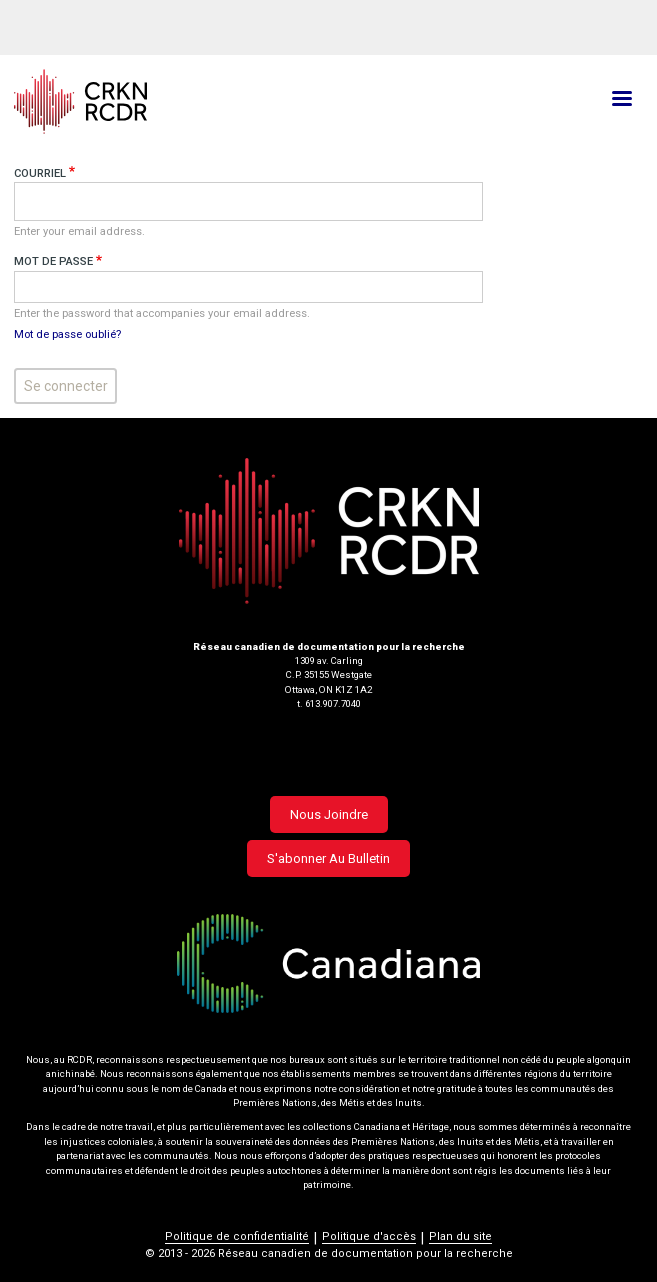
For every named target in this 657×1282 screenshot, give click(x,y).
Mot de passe (53, 261)
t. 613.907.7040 (329, 703)
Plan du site (460, 1236)
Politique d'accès (369, 1236)
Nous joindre (329, 814)
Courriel (40, 173)
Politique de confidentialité (237, 1236)
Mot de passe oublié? (67, 334)
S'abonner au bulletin (328, 858)
